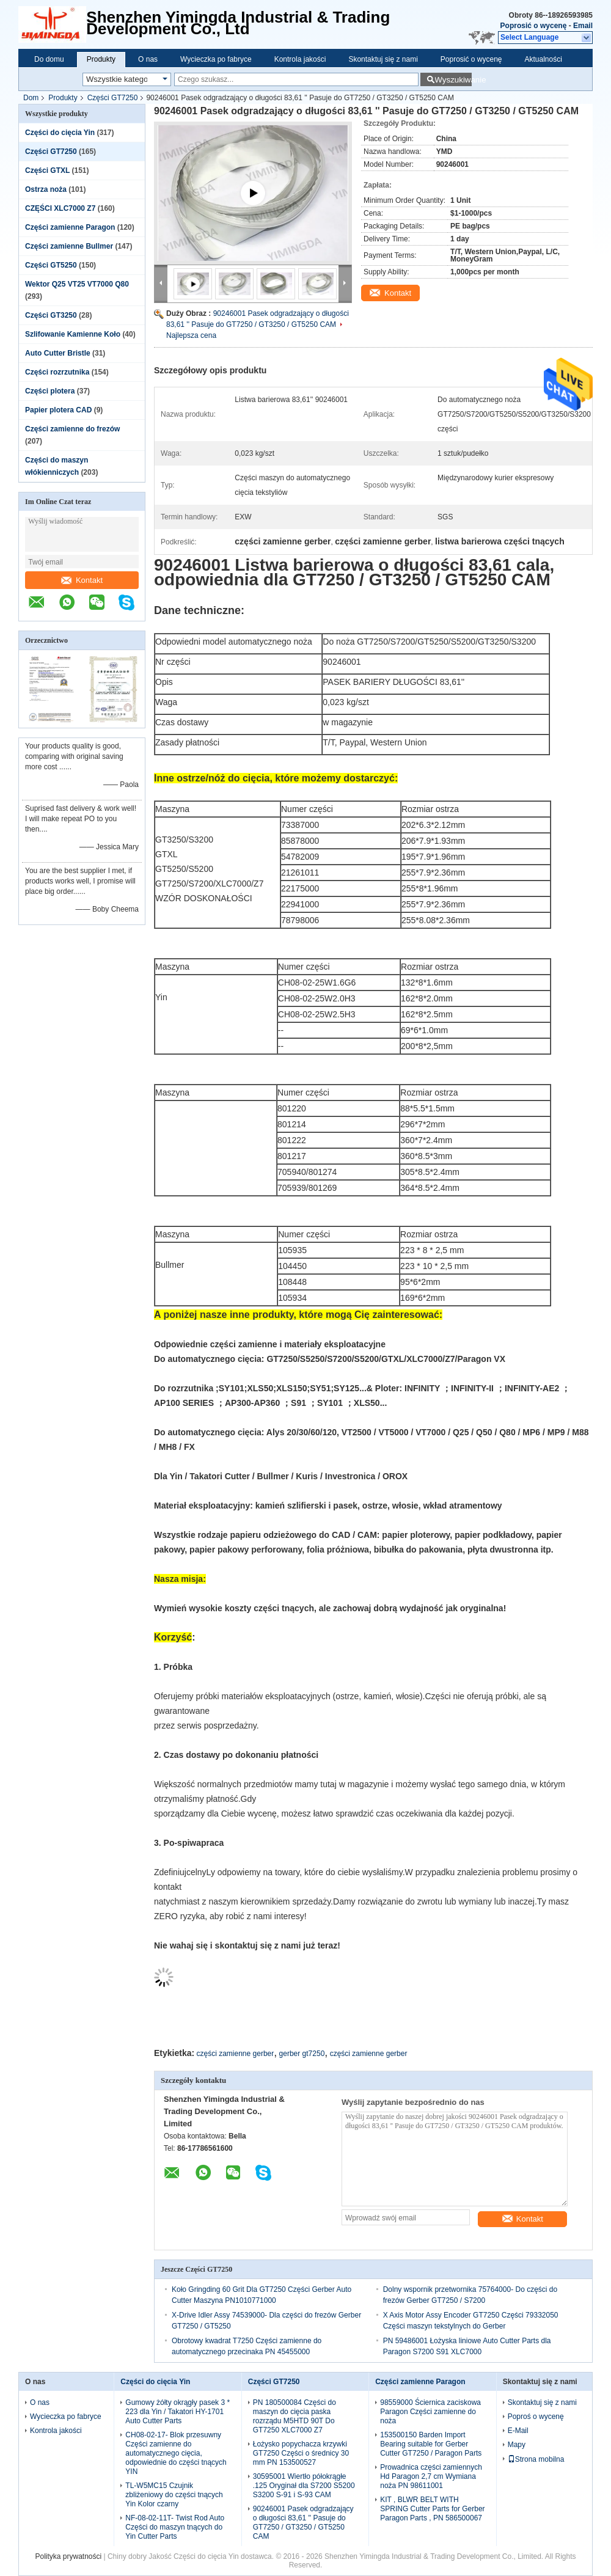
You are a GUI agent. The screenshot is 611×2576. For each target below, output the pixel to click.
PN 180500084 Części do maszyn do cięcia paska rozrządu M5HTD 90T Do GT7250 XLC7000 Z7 (294, 2416)
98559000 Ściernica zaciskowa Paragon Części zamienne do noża (430, 2411)
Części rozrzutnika (57, 372)
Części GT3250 (51, 315)
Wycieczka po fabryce (216, 59)
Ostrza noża (46, 189)
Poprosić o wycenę (533, 25)
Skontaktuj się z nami (382, 59)
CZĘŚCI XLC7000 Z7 (60, 208)
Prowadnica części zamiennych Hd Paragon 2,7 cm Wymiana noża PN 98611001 (431, 2476)
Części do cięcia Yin (60, 132)
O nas (148, 59)
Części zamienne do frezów (72, 429)
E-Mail (518, 2430)
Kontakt (82, 580)
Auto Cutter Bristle (57, 353)
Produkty (101, 59)
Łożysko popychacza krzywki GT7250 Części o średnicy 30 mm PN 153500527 (301, 2453)
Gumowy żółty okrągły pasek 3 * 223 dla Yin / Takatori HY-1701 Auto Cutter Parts (177, 2411)
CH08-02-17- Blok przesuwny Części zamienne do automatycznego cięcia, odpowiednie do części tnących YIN (175, 2453)
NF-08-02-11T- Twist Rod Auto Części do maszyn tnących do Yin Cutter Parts (174, 2527)
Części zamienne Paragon (70, 227)
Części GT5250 (51, 265)
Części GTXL (47, 170)
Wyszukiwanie (453, 79)
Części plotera (50, 391)
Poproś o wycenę (536, 2416)
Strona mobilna (536, 2459)
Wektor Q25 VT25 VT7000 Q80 (77, 284)
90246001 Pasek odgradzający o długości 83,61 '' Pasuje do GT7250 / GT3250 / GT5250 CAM (303, 2523)
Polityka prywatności (68, 2556)
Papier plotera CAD (58, 410)
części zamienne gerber (235, 2053)
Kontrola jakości (300, 59)
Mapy (516, 2444)
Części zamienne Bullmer (69, 246)
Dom (30, 97)
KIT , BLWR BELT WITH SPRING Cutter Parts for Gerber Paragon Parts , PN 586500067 (432, 2508)
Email (583, 25)
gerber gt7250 (302, 2053)
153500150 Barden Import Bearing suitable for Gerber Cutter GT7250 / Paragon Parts (430, 2444)
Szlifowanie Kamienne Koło (72, 334)
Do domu (49, 59)
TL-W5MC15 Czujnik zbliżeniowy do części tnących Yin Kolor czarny (173, 2494)
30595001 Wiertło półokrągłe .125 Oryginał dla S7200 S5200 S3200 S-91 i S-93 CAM (304, 2485)
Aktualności (543, 59)
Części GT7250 (112, 97)
